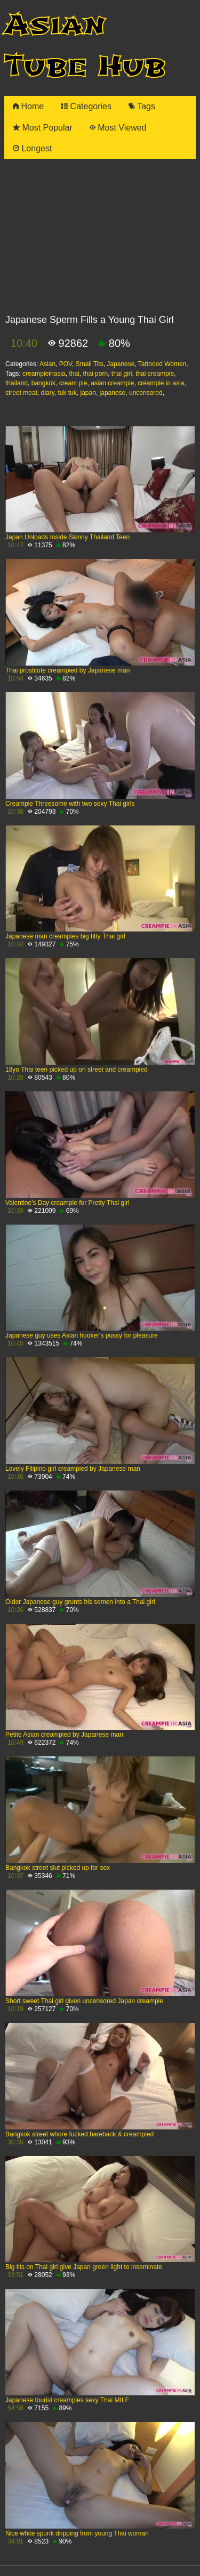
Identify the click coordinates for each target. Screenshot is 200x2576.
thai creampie (154, 373)
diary (47, 392)
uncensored (146, 392)
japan (88, 392)
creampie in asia (161, 383)
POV (65, 364)
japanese (113, 392)
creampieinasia (44, 373)
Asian (47, 364)
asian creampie (112, 383)
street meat (21, 392)
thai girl (121, 373)
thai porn (95, 373)
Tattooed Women (162, 364)
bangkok (43, 383)
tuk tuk (67, 392)
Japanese (120, 364)
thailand (16, 383)
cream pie (73, 383)
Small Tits (89, 364)
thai (74, 373)
